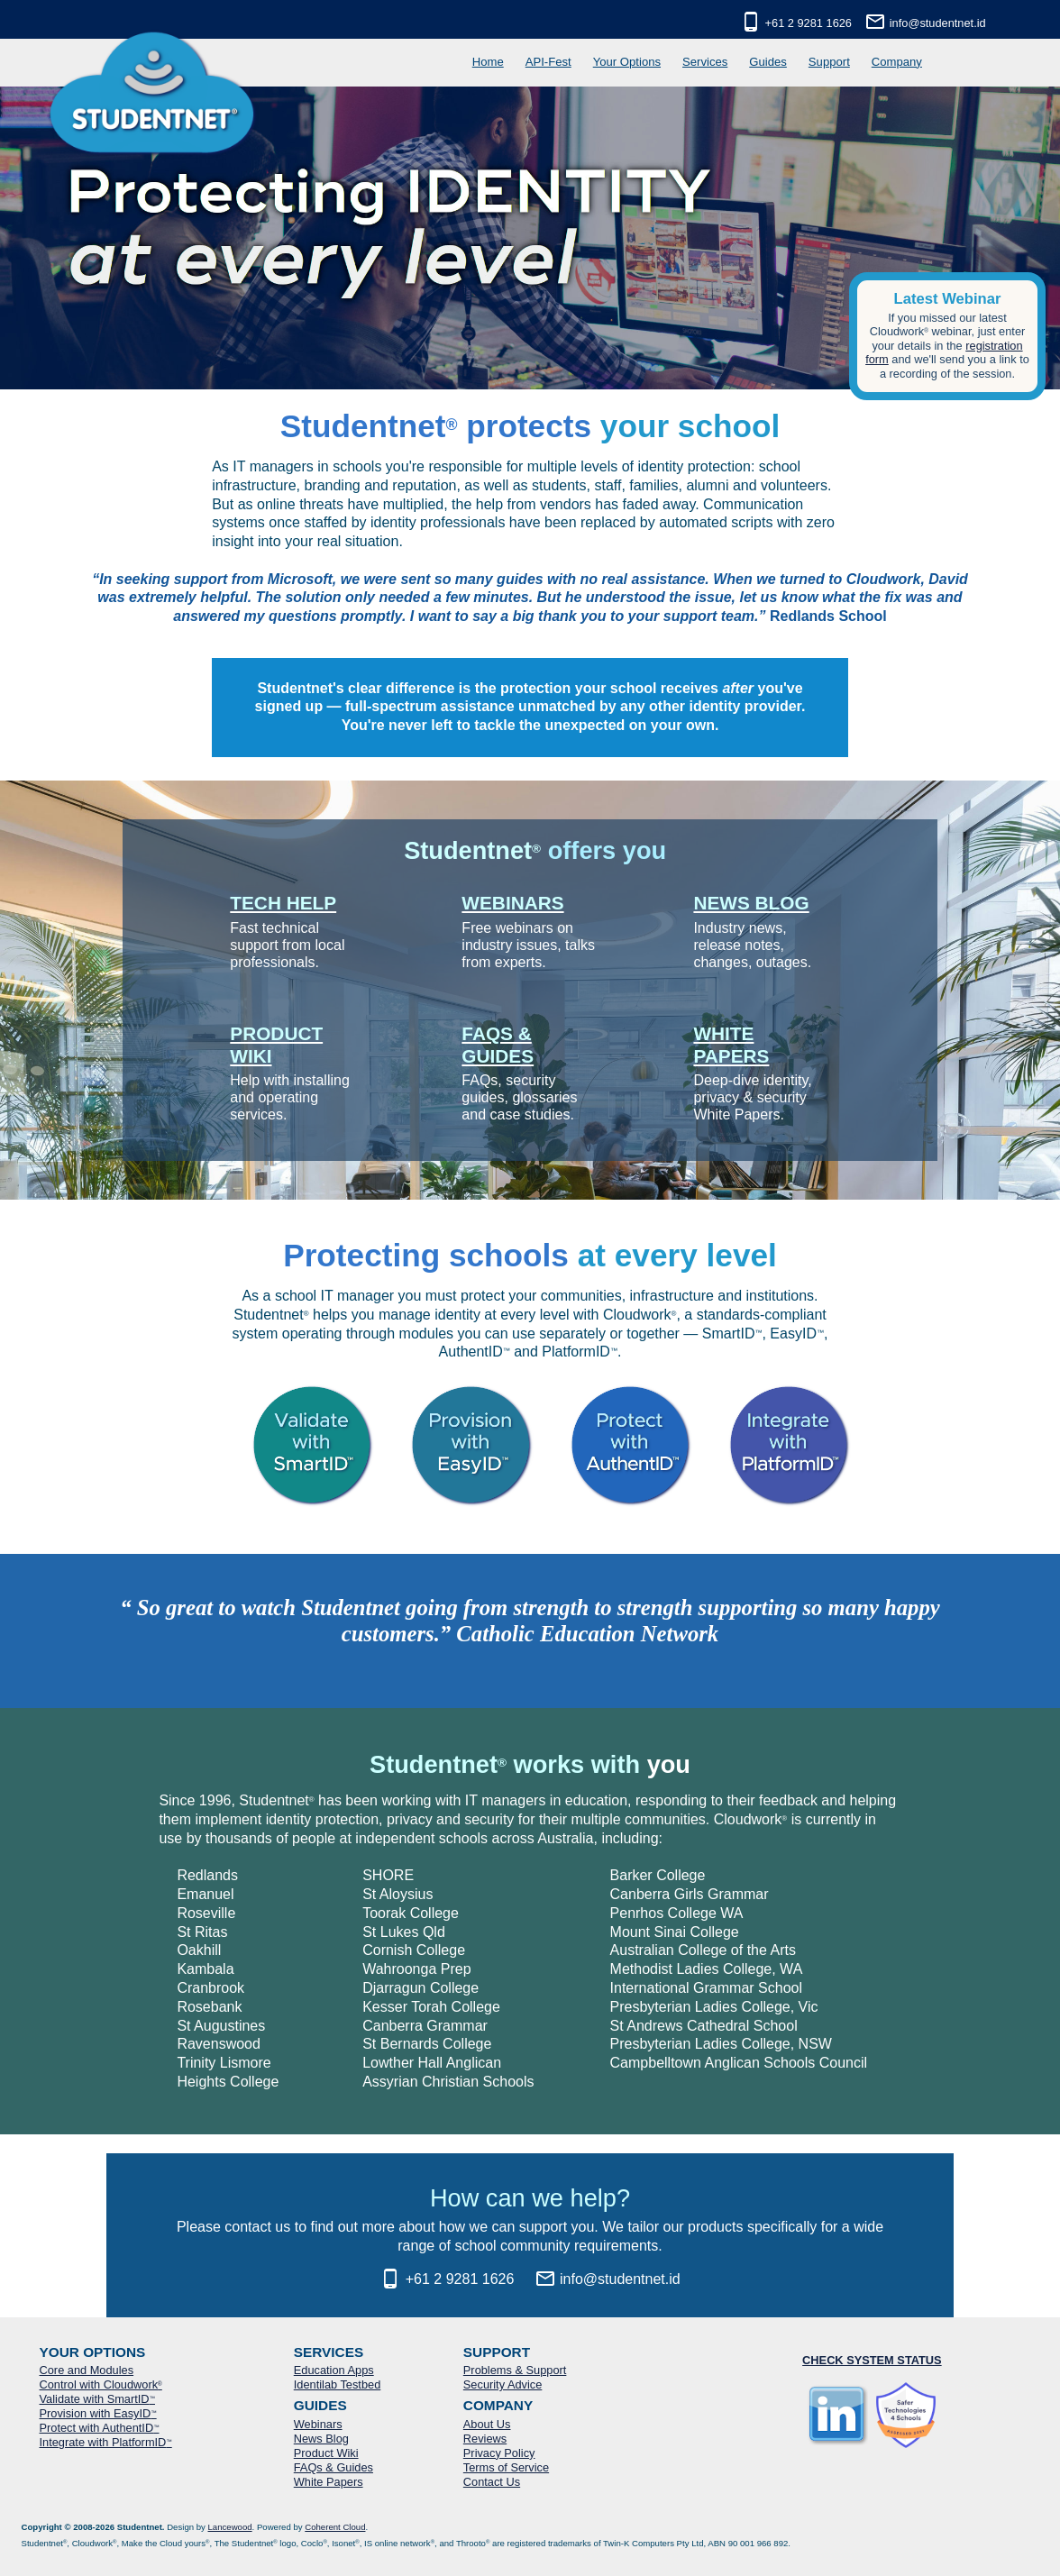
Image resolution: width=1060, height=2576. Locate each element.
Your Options (627, 62)
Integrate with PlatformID (106, 2442)
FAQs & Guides (333, 2467)
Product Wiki (326, 2453)
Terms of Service (506, 2467)
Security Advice (503, 2384)
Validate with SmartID (97, 2399)
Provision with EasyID (98, 2413)
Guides (768, 62)
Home (488, 62)
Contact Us (491, 2482)
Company (897, 62)
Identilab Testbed (337, 2384)
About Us (487, 2424)
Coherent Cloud (335, 2527)
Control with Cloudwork (101, 2384)
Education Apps (334, 2370)
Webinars (318, 2424)
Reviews (485, 2438)
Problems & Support (515, 2370)
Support (829, 62)
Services (704, 62)
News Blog (321, 2438)
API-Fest (548, 62)
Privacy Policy (499, 2453)
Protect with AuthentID (100, 2427)
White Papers (328, 2482)
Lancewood (230, 2527)
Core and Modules (87, 2370)
